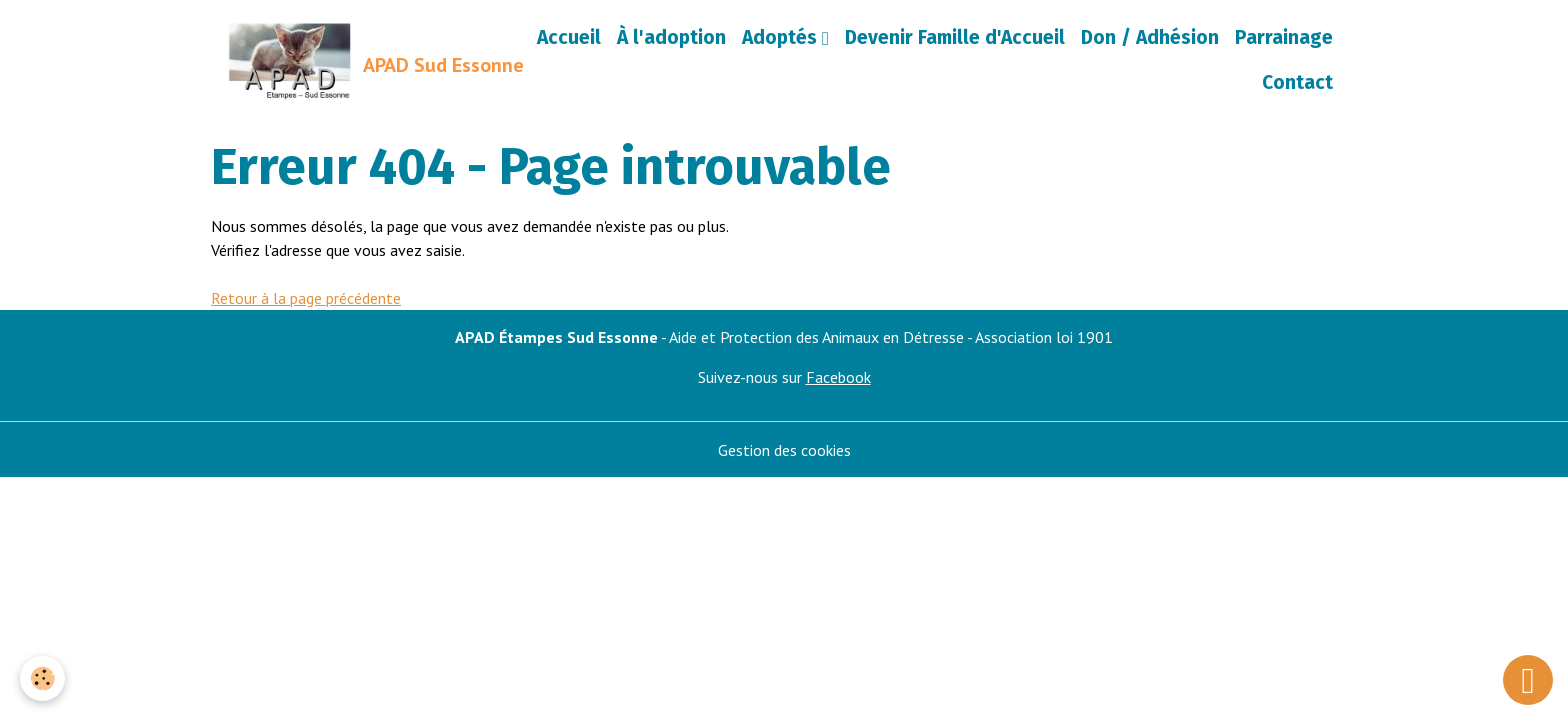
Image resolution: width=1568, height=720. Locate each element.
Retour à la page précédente (306, 298)
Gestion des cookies (784, 450)
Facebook (838, 377)
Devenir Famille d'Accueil (955, 37)
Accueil (569, 37)
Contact (1297, 82)
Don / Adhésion (1150, 37)
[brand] (363, 61)
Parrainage (1284, 37)
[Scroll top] (1528, 680)
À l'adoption (671, 37)
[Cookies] (42, 678)
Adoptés (782, 37)
